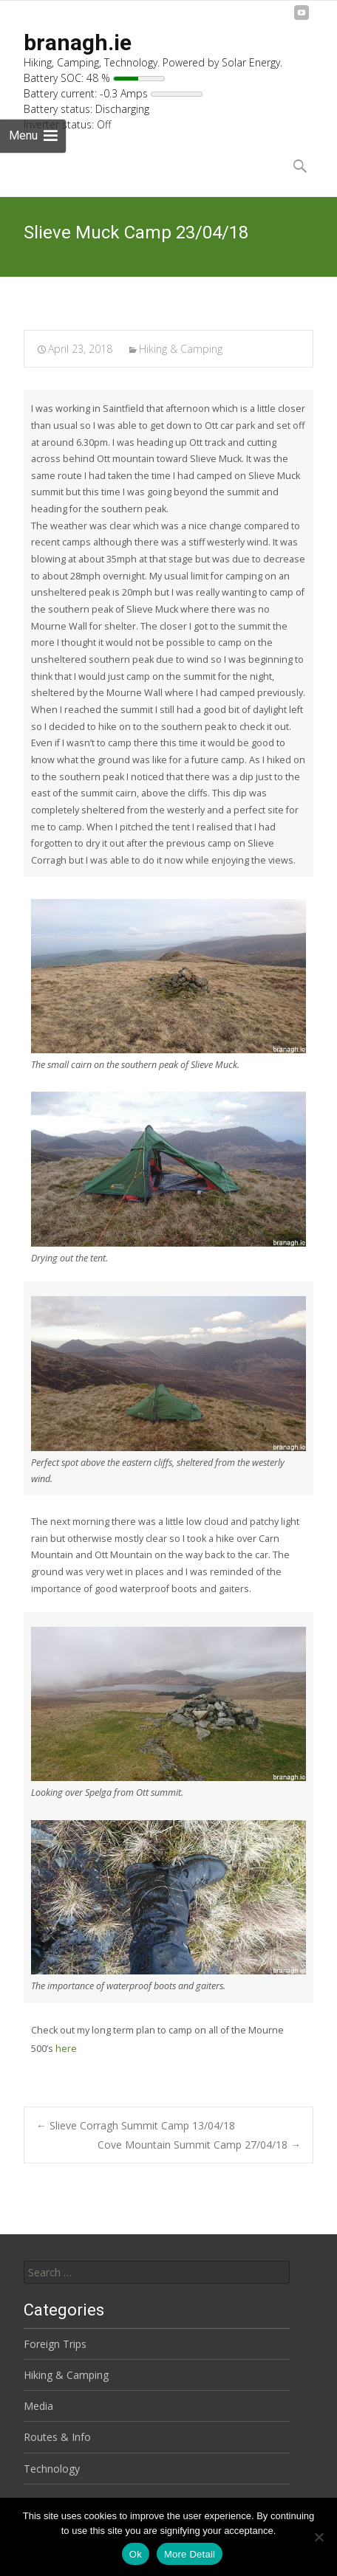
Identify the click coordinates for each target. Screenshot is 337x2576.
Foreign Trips (55, 2344)
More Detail (189, 2554)
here (66, 2048)
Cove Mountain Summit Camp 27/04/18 (199, 2145)
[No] (318, 2536)
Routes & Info (57, 2437)
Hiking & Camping (180, 349)
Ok (135, 2554)
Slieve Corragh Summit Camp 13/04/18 (135, 2125)
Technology (52, 2469)
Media (38, 2406)
